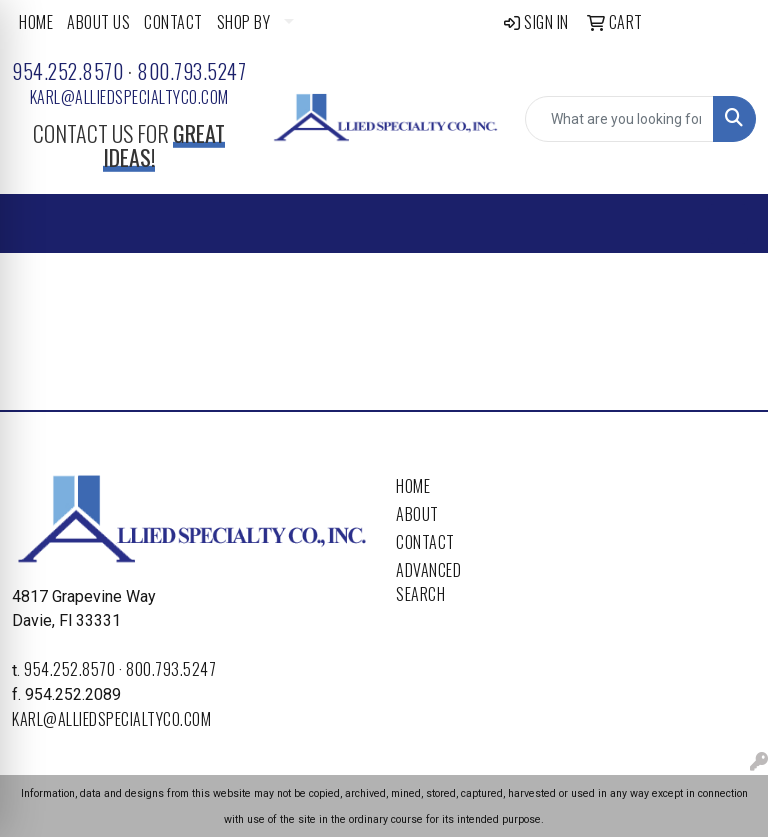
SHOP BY (244, 22)
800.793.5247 (191, 71)
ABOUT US (98, 22)
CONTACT (173, 22)
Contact (425, 542)
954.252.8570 (67, 71)
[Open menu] (728, 224)
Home (413, 486)
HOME (36, 22)
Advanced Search (428, 582)
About (417, 514)
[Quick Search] (619, 119)
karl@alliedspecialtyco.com (129, 97)
